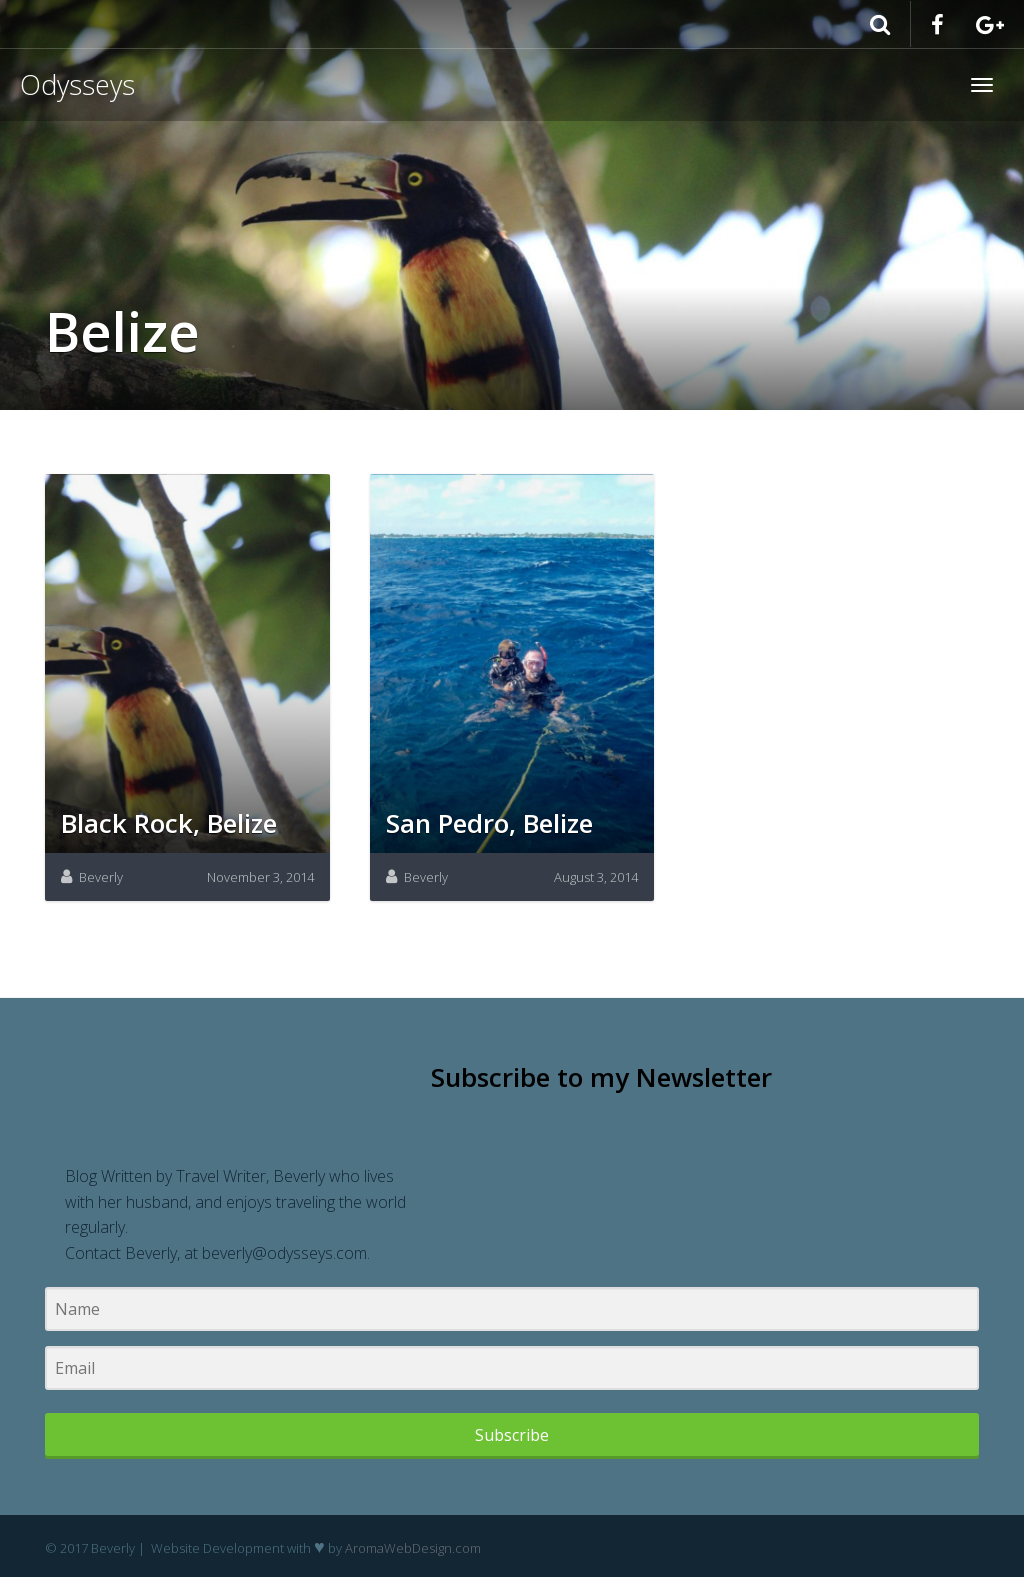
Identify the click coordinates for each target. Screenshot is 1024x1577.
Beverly (101, 877)
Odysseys (77, 84)
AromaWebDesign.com (413, 1548)
